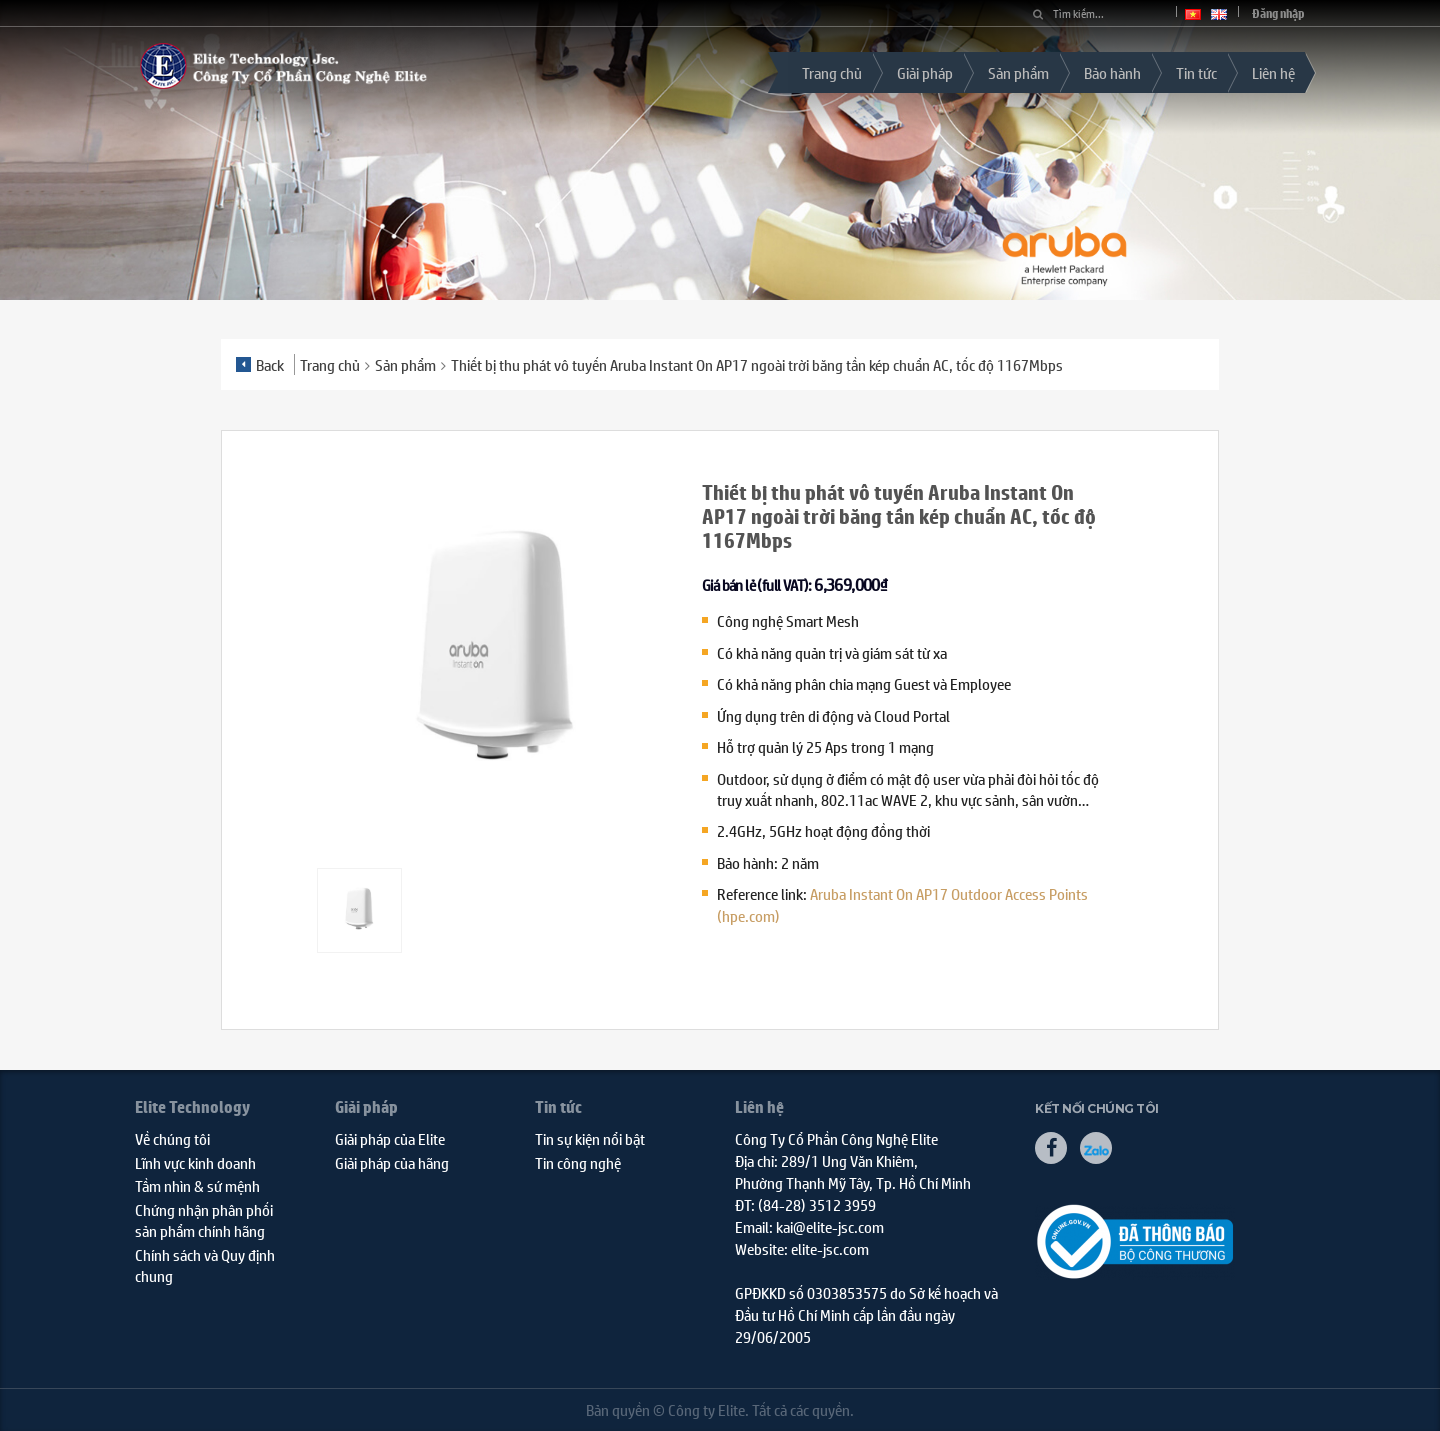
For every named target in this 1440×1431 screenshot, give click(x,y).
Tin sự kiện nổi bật (590, 1138)
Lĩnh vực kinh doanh (195, 1162)
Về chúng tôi (172, 1138)
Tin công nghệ (578, 1162)
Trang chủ (832, 72)
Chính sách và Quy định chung (205, 1265)
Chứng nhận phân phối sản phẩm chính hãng (204, 1220)
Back (260, 364)
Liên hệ (1273, 72)
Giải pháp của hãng (392, 1162)
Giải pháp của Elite (390, 1138)
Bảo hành (1112, 72)
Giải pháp (925, 72)
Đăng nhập (1278, 13)
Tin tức (1196, 72)
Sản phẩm (1018, 72)
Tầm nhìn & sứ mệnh (197, 1185)
